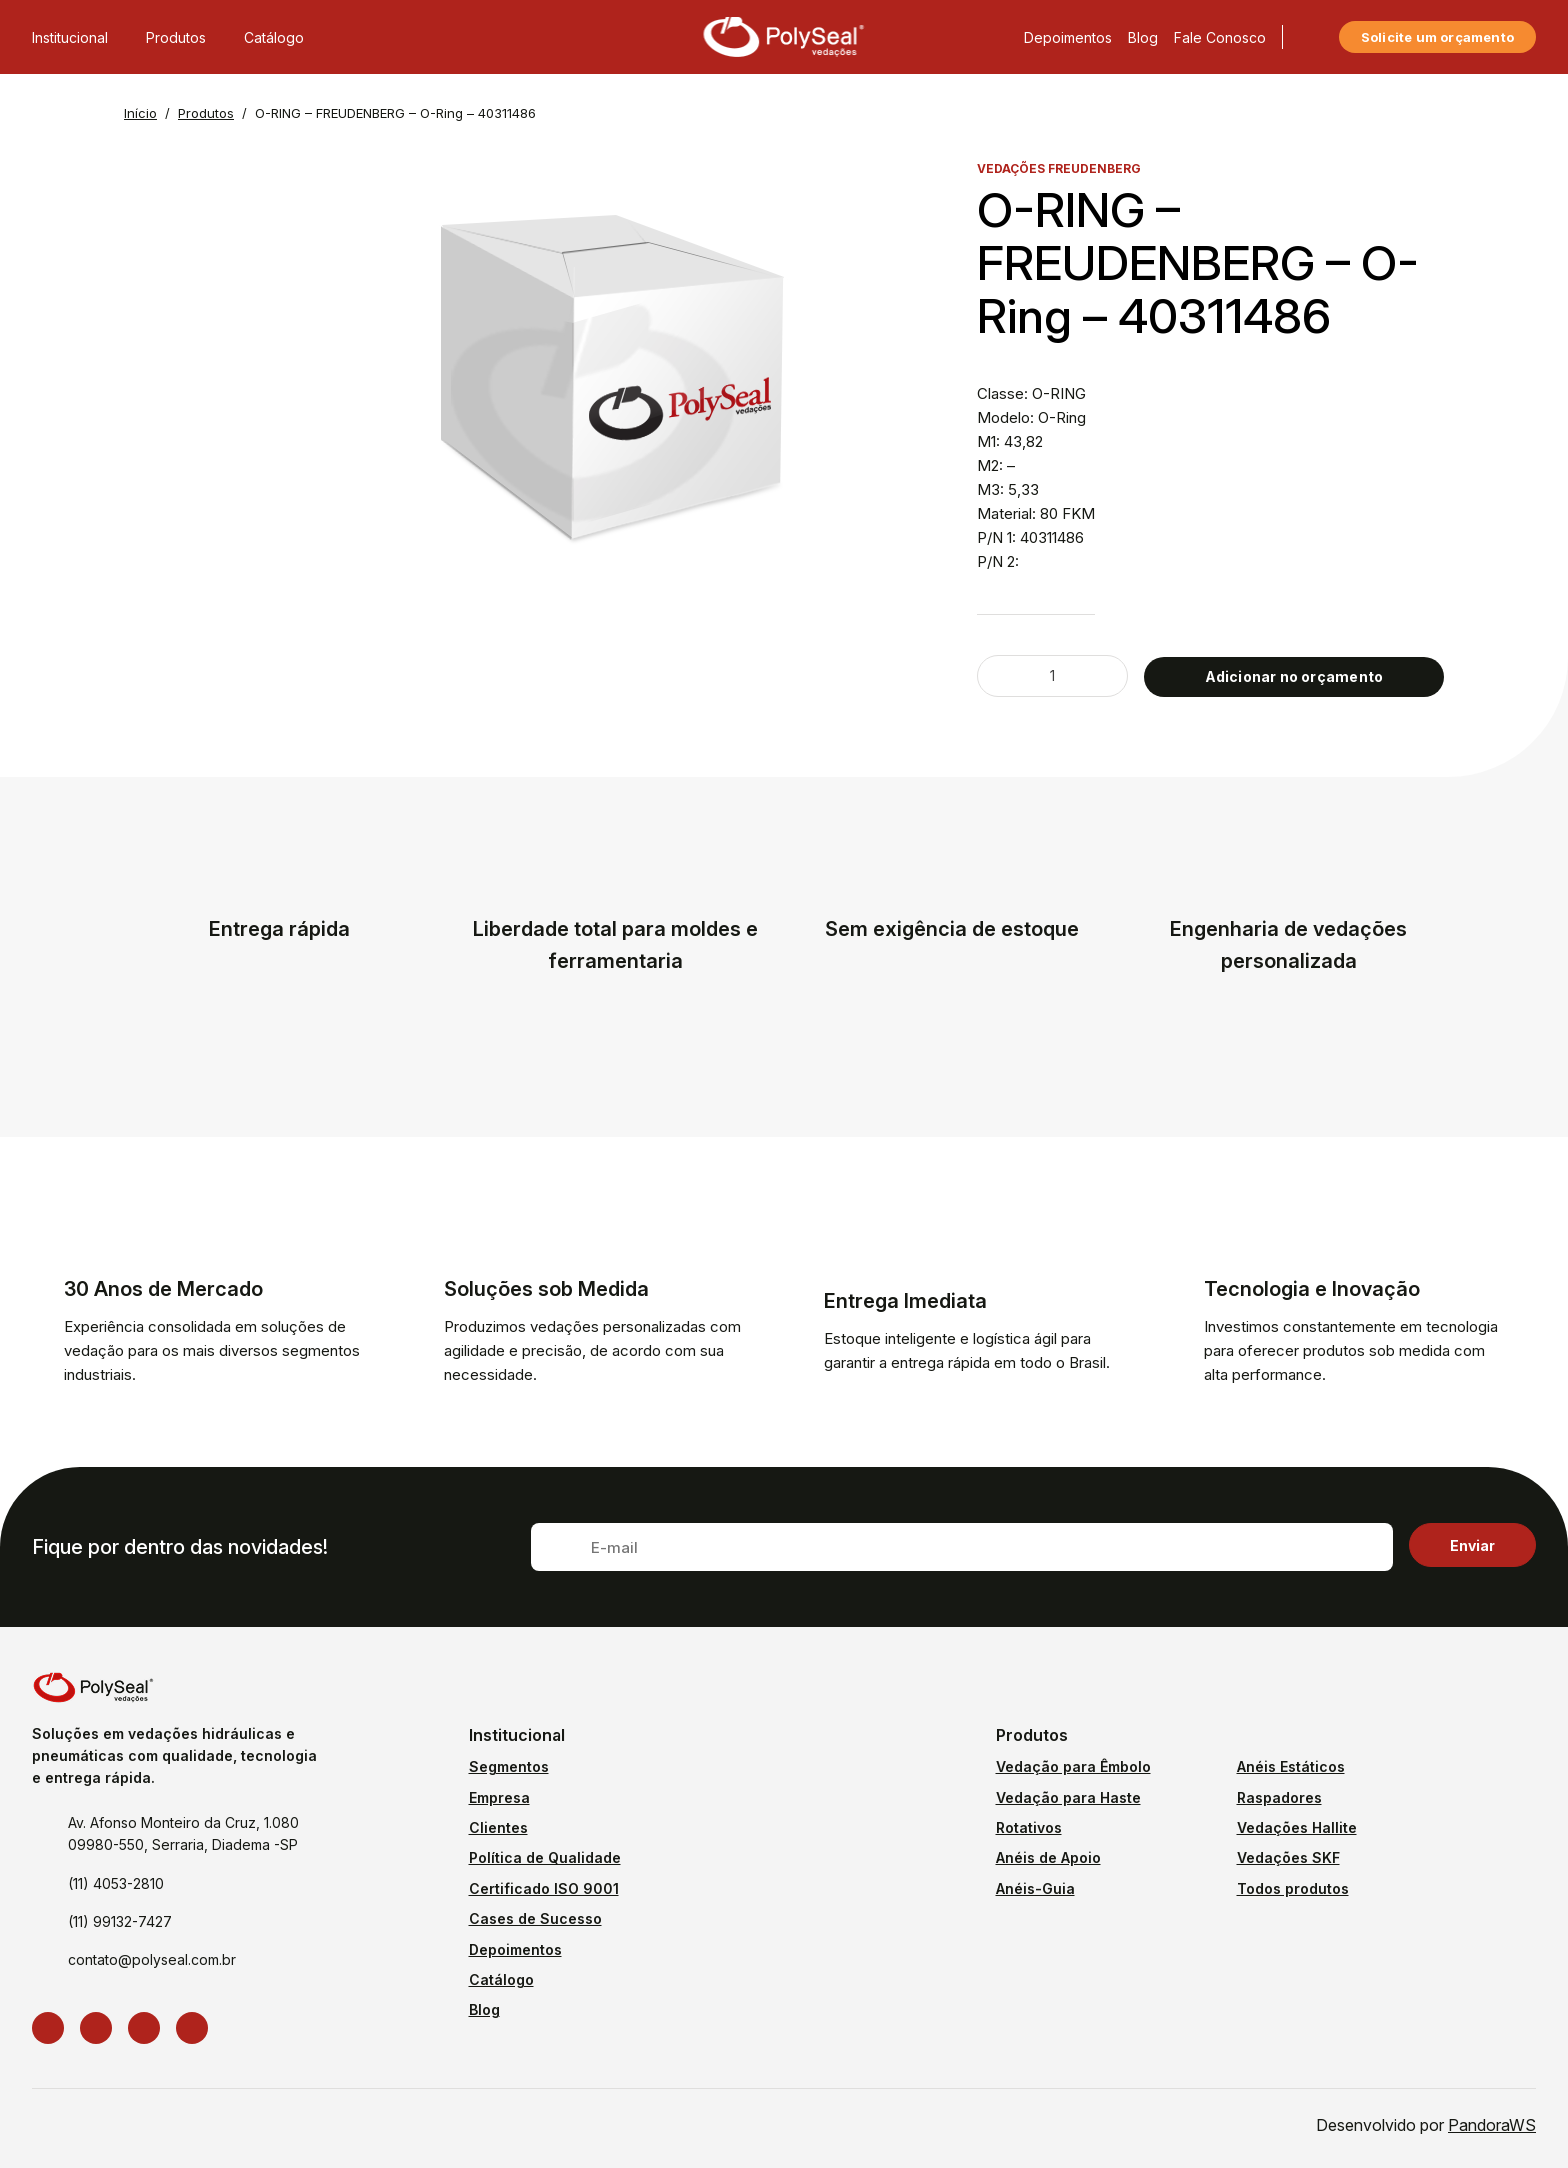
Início (140, 113)
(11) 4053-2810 (116, 1883)
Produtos (187, 27)
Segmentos (509, 1766)
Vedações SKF (1288, 1857)
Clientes (498, 1827)
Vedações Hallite (1297, 1827)
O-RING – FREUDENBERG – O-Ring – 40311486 (395, 113)
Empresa (499, 1797)
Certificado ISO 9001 (544, 1888)
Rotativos (1029, 1827)
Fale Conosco (1220, 27)
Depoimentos (1068, 27)
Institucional (81, 27)
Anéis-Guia (1035, 1888)
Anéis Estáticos (1291, 1766)
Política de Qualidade (545, 1857)
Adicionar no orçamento (1294, 676)
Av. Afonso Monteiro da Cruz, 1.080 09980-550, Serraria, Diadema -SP (183, 1833)
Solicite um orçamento (1437, 27)
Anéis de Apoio (1048, 1857)
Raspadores (1279, 1797)
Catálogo (274, 27)
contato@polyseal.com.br (152, 1959)
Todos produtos (1293, 1888)
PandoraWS (1492, 2125)
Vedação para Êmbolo (1073, 1766)
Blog (1143, 27)
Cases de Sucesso (535, 1918)
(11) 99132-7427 (120, 1921)
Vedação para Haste (1068, 1797)
